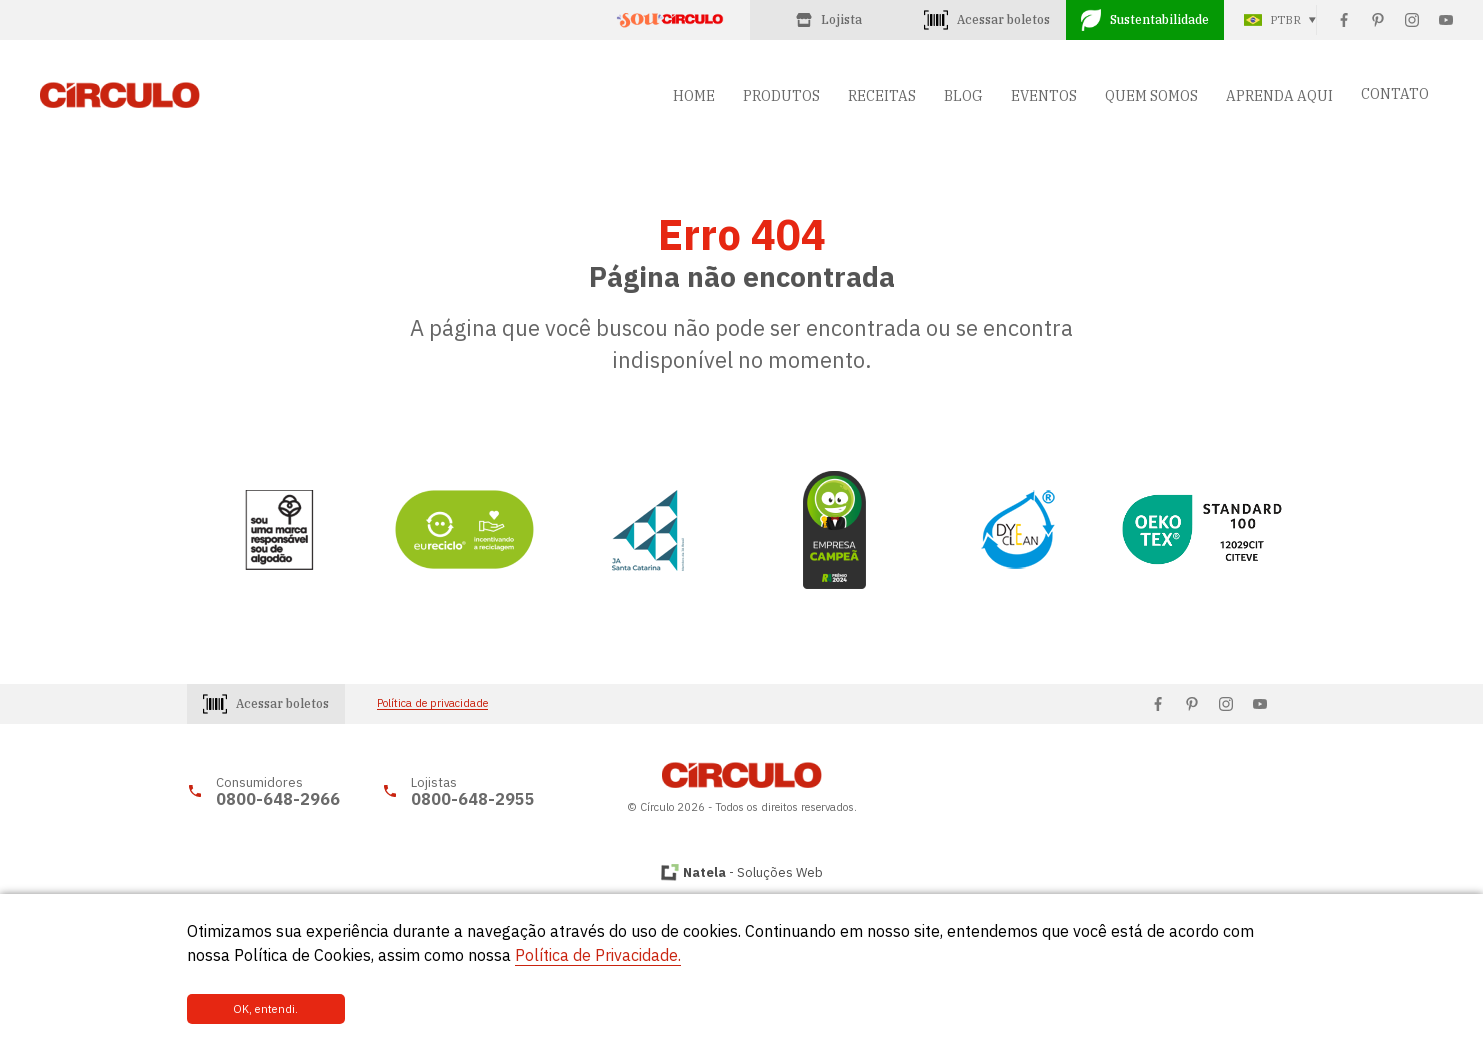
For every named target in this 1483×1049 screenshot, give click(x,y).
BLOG (963, 96)
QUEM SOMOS (1151, 96)
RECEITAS (882, 96)
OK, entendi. (253, 1009)
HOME (694, 96)
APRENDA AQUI (1279, 96)
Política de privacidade (432, 703)
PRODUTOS (781, 96)
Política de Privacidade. (598, 956)
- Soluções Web (753, 872)
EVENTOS (1044, 96)
